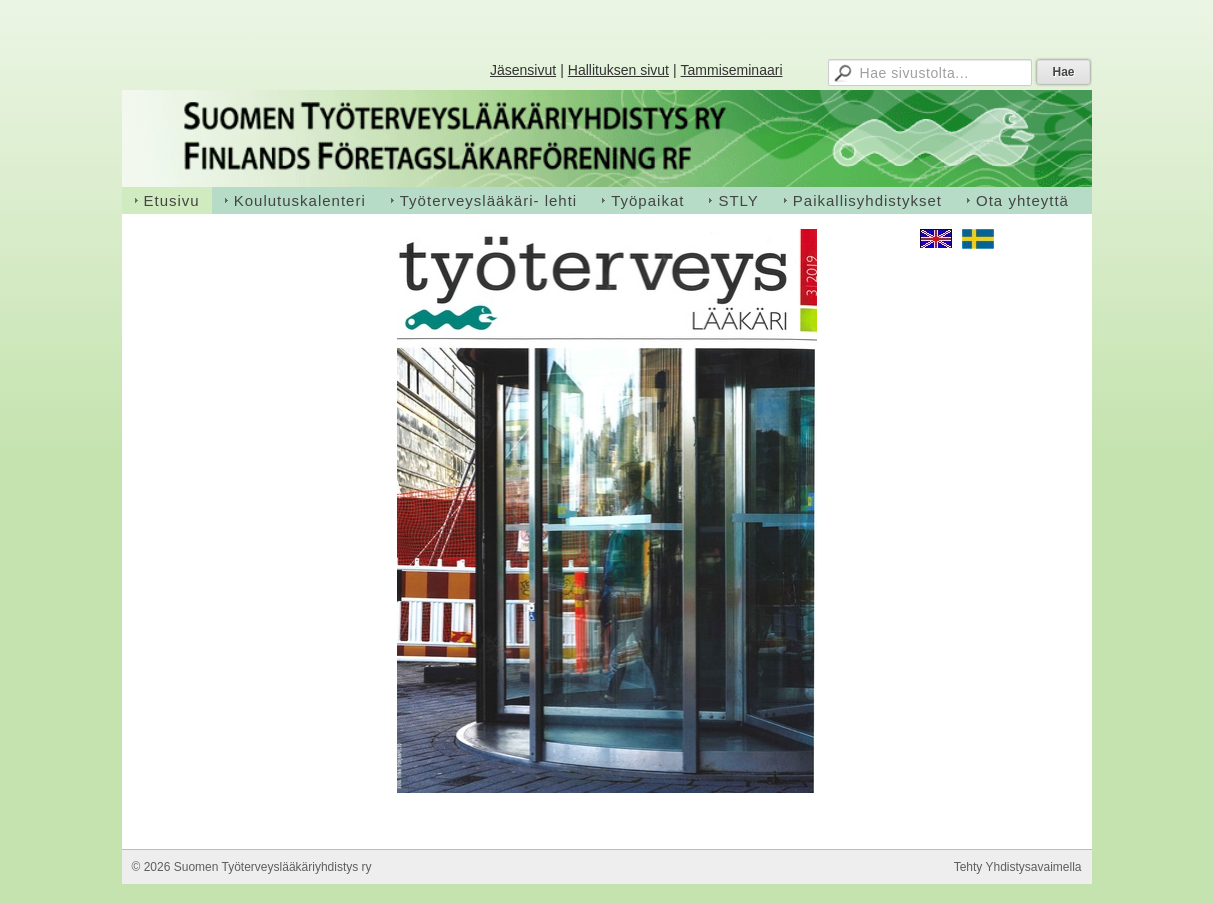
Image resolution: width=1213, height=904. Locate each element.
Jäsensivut (523, 70)
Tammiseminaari (732, 70)
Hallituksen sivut (618, 70)
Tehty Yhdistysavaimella (1018, 867)
